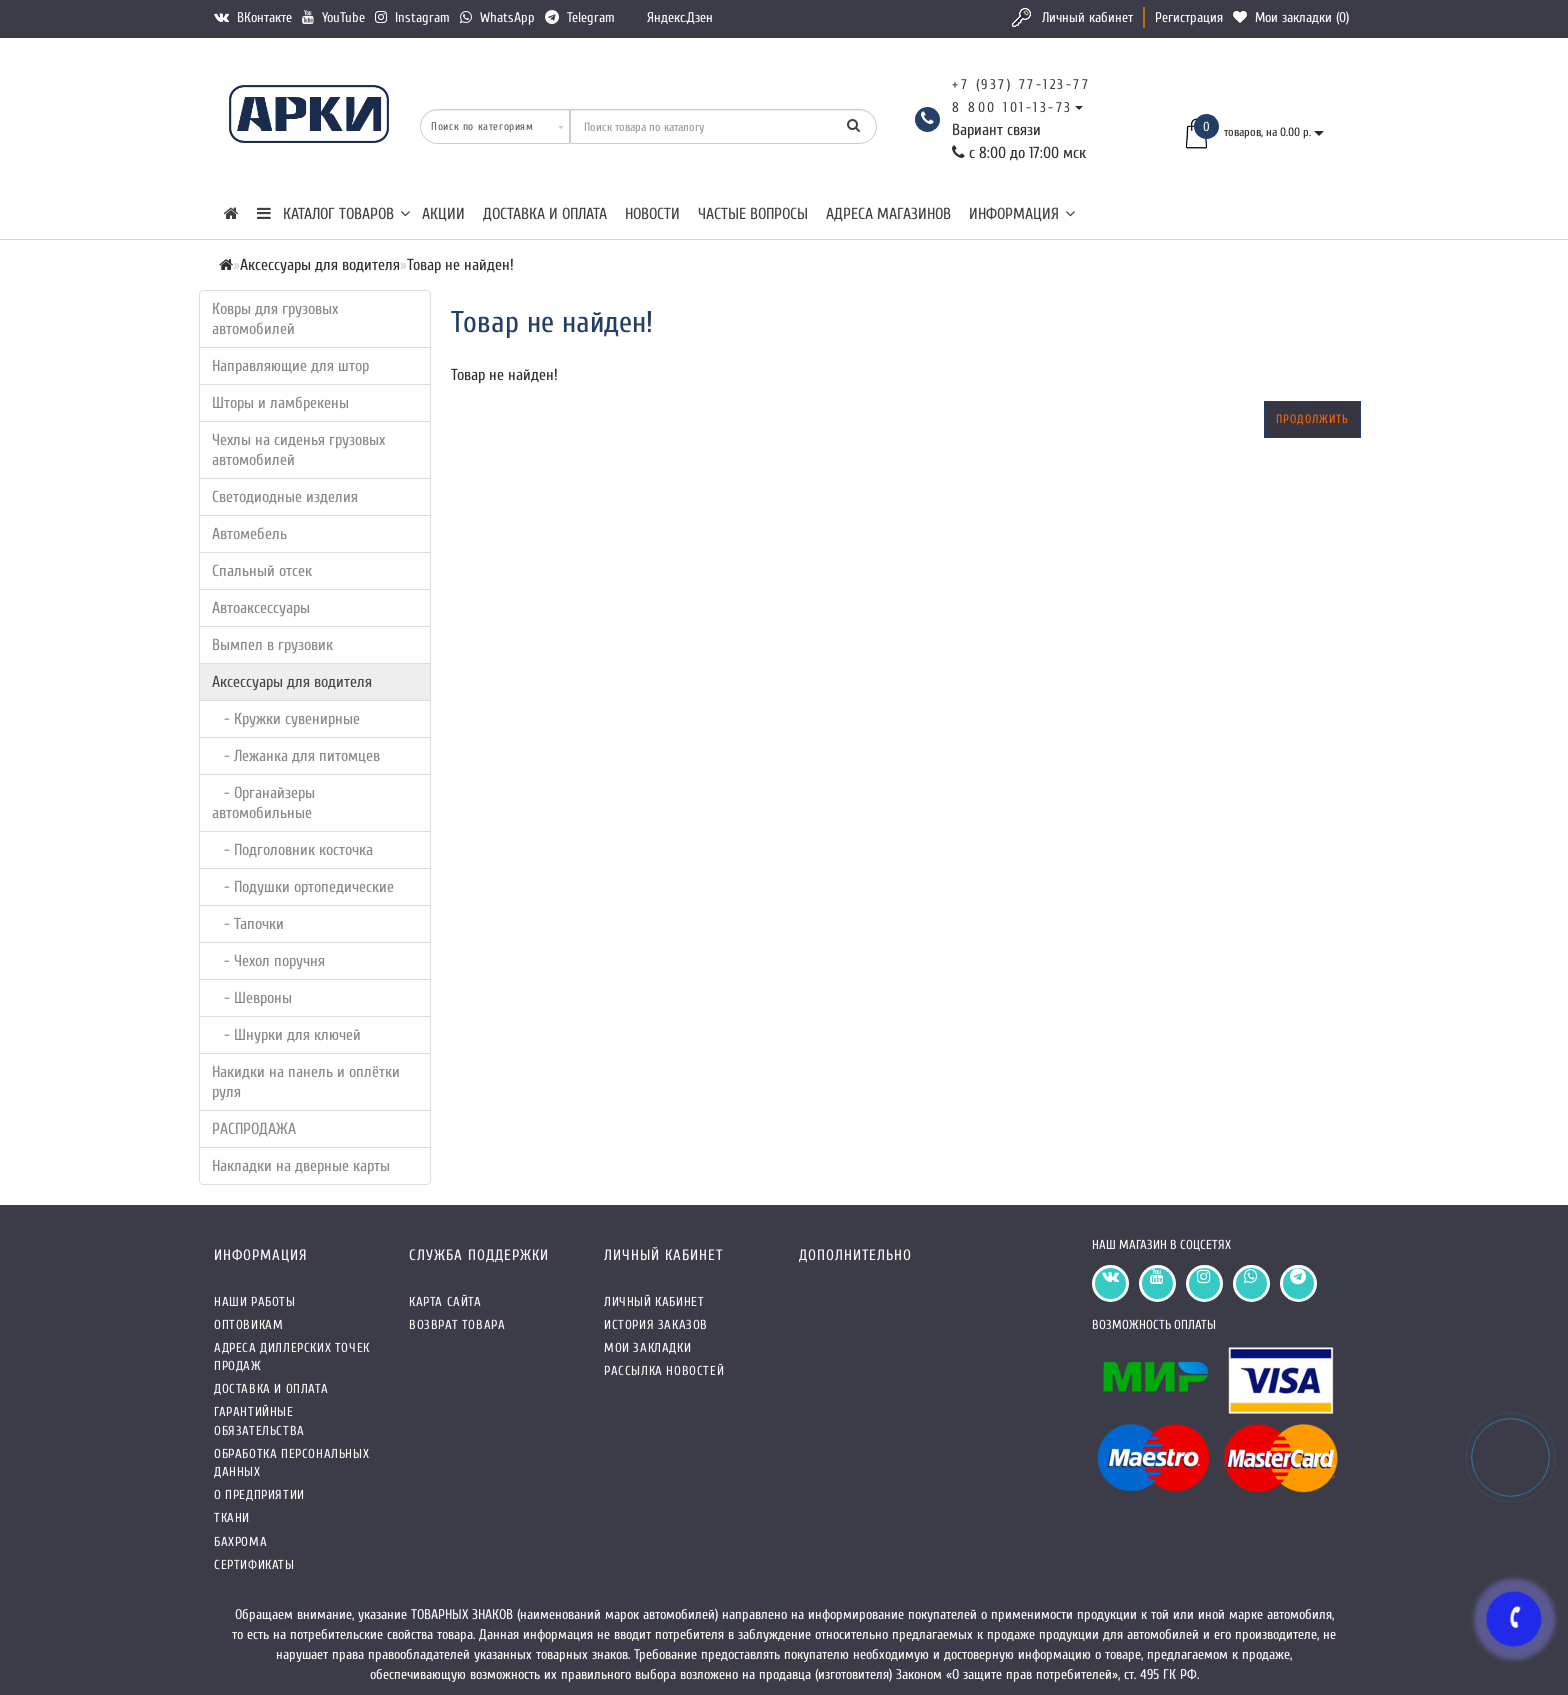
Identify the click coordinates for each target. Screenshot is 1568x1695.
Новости (652, 214)
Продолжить (1312, 419)
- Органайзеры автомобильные (263, 803)
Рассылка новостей (664, 1370)
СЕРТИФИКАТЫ (254, 1564)
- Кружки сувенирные (286, 719)
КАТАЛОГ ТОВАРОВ (333, 214)
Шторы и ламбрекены (280, 403)
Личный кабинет (1087, 17)
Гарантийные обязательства (259, 1420)
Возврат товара (457, 1324)
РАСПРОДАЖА (254, 1129)
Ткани (232, 1517)
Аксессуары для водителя (292, 682)
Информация (1022, 214)
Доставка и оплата (545, 214)
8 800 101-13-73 (1012, 107)
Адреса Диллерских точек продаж (292, 1356)
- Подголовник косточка (292, 850)
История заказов (656, 1324)
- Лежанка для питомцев (296, 756)
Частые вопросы (753, 214)
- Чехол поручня (268, 961)
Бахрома (240, 1541)
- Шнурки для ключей (286, 1035)
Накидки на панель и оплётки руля (306, 1082)
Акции (443, 214)
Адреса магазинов (888, 214)
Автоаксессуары (261, 608)
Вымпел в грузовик (272, 645)
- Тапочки (248, 924)
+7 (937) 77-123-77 (1021, 84)
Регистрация (1189, 17)
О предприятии (259, 1494)
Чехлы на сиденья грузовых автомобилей (298, 450)
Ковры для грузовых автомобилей (275, 319)
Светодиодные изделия (285, 497)
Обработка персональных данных (291, 1462)
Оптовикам (248, 1324)
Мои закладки (647, 1347)
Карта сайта (445, 1301)
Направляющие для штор (290, 366)
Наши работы (255, 1301)
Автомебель (249, 534)
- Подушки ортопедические (303, 887)
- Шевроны (252, 998)
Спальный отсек (262, 571)
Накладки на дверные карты (301, 1166)
